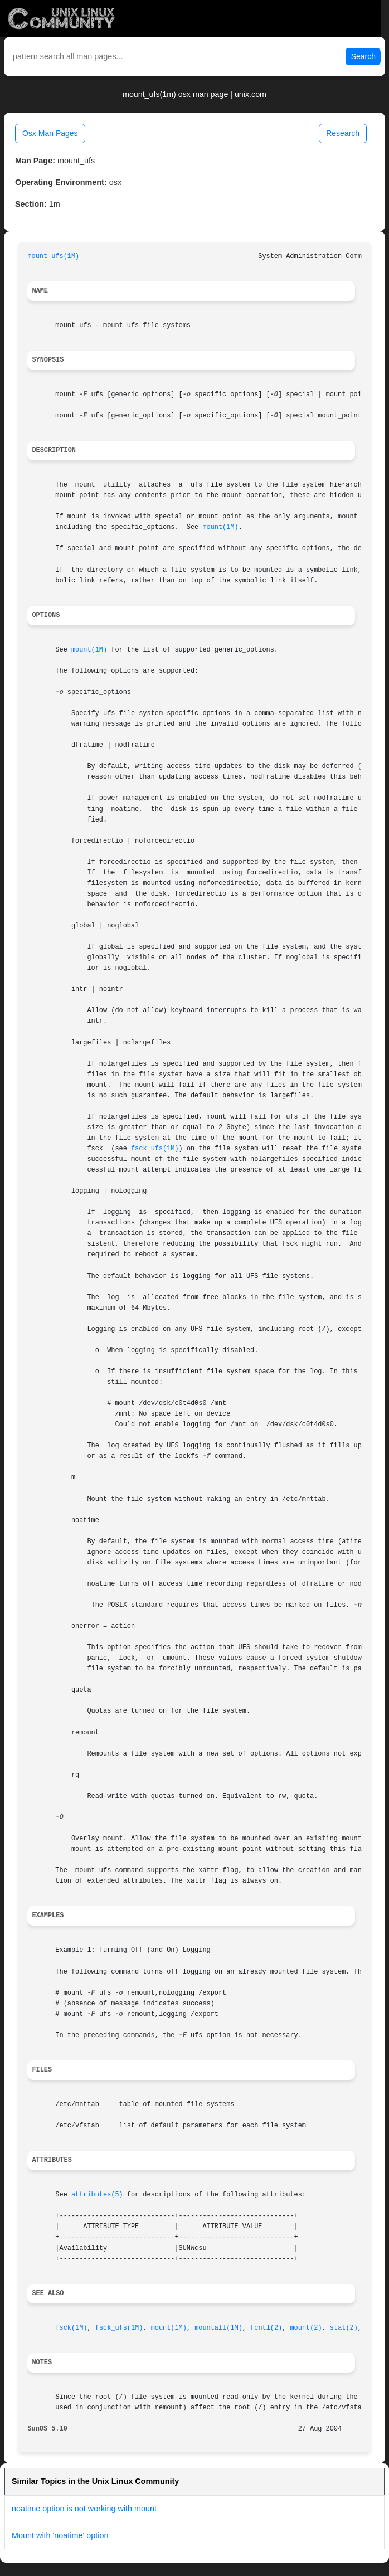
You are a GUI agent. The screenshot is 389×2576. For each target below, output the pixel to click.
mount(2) (306, 2328)
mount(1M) (220, 527)
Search (363, 56)
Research (342, 133)
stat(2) (344, 2328)
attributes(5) (97, 2195)
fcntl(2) (266, 2328)
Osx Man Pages (50, 133)
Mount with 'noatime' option (60, 2535)
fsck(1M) (71, 2328)
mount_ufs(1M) (53, 256)
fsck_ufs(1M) (155, 1149)
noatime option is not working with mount (84, 2508)
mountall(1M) (218, 2328)
